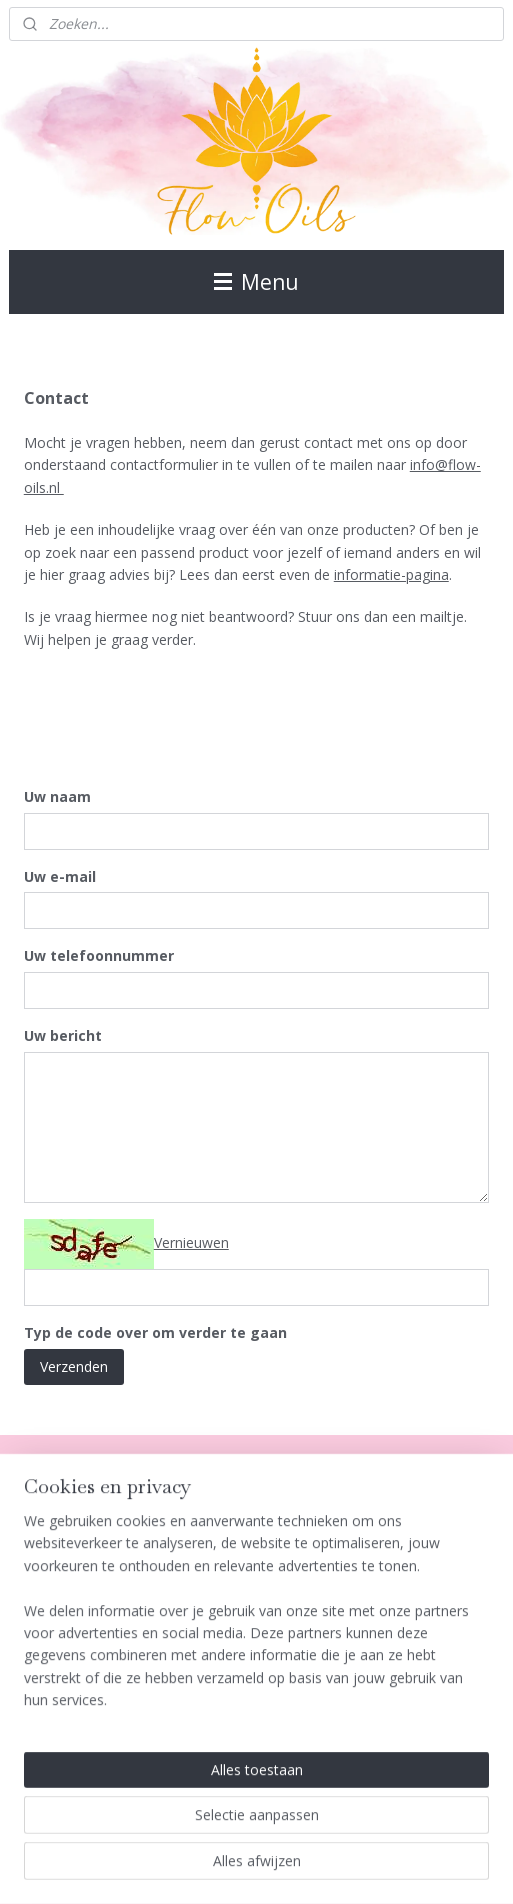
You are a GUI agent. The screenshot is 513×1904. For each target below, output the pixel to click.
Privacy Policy (53, 1613)
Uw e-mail (60, 876)
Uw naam (57, 796)
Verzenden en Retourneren (95, 1635)
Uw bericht (63, 1036)
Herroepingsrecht (65, 1568)
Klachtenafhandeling (74, 1591)
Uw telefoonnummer (99, 956)
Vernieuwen (191, 1242)
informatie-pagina (391, 574)
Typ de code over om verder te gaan (155, 1333)
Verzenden (74, 1366)
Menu (256, 282)
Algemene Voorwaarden (87, 1546)
